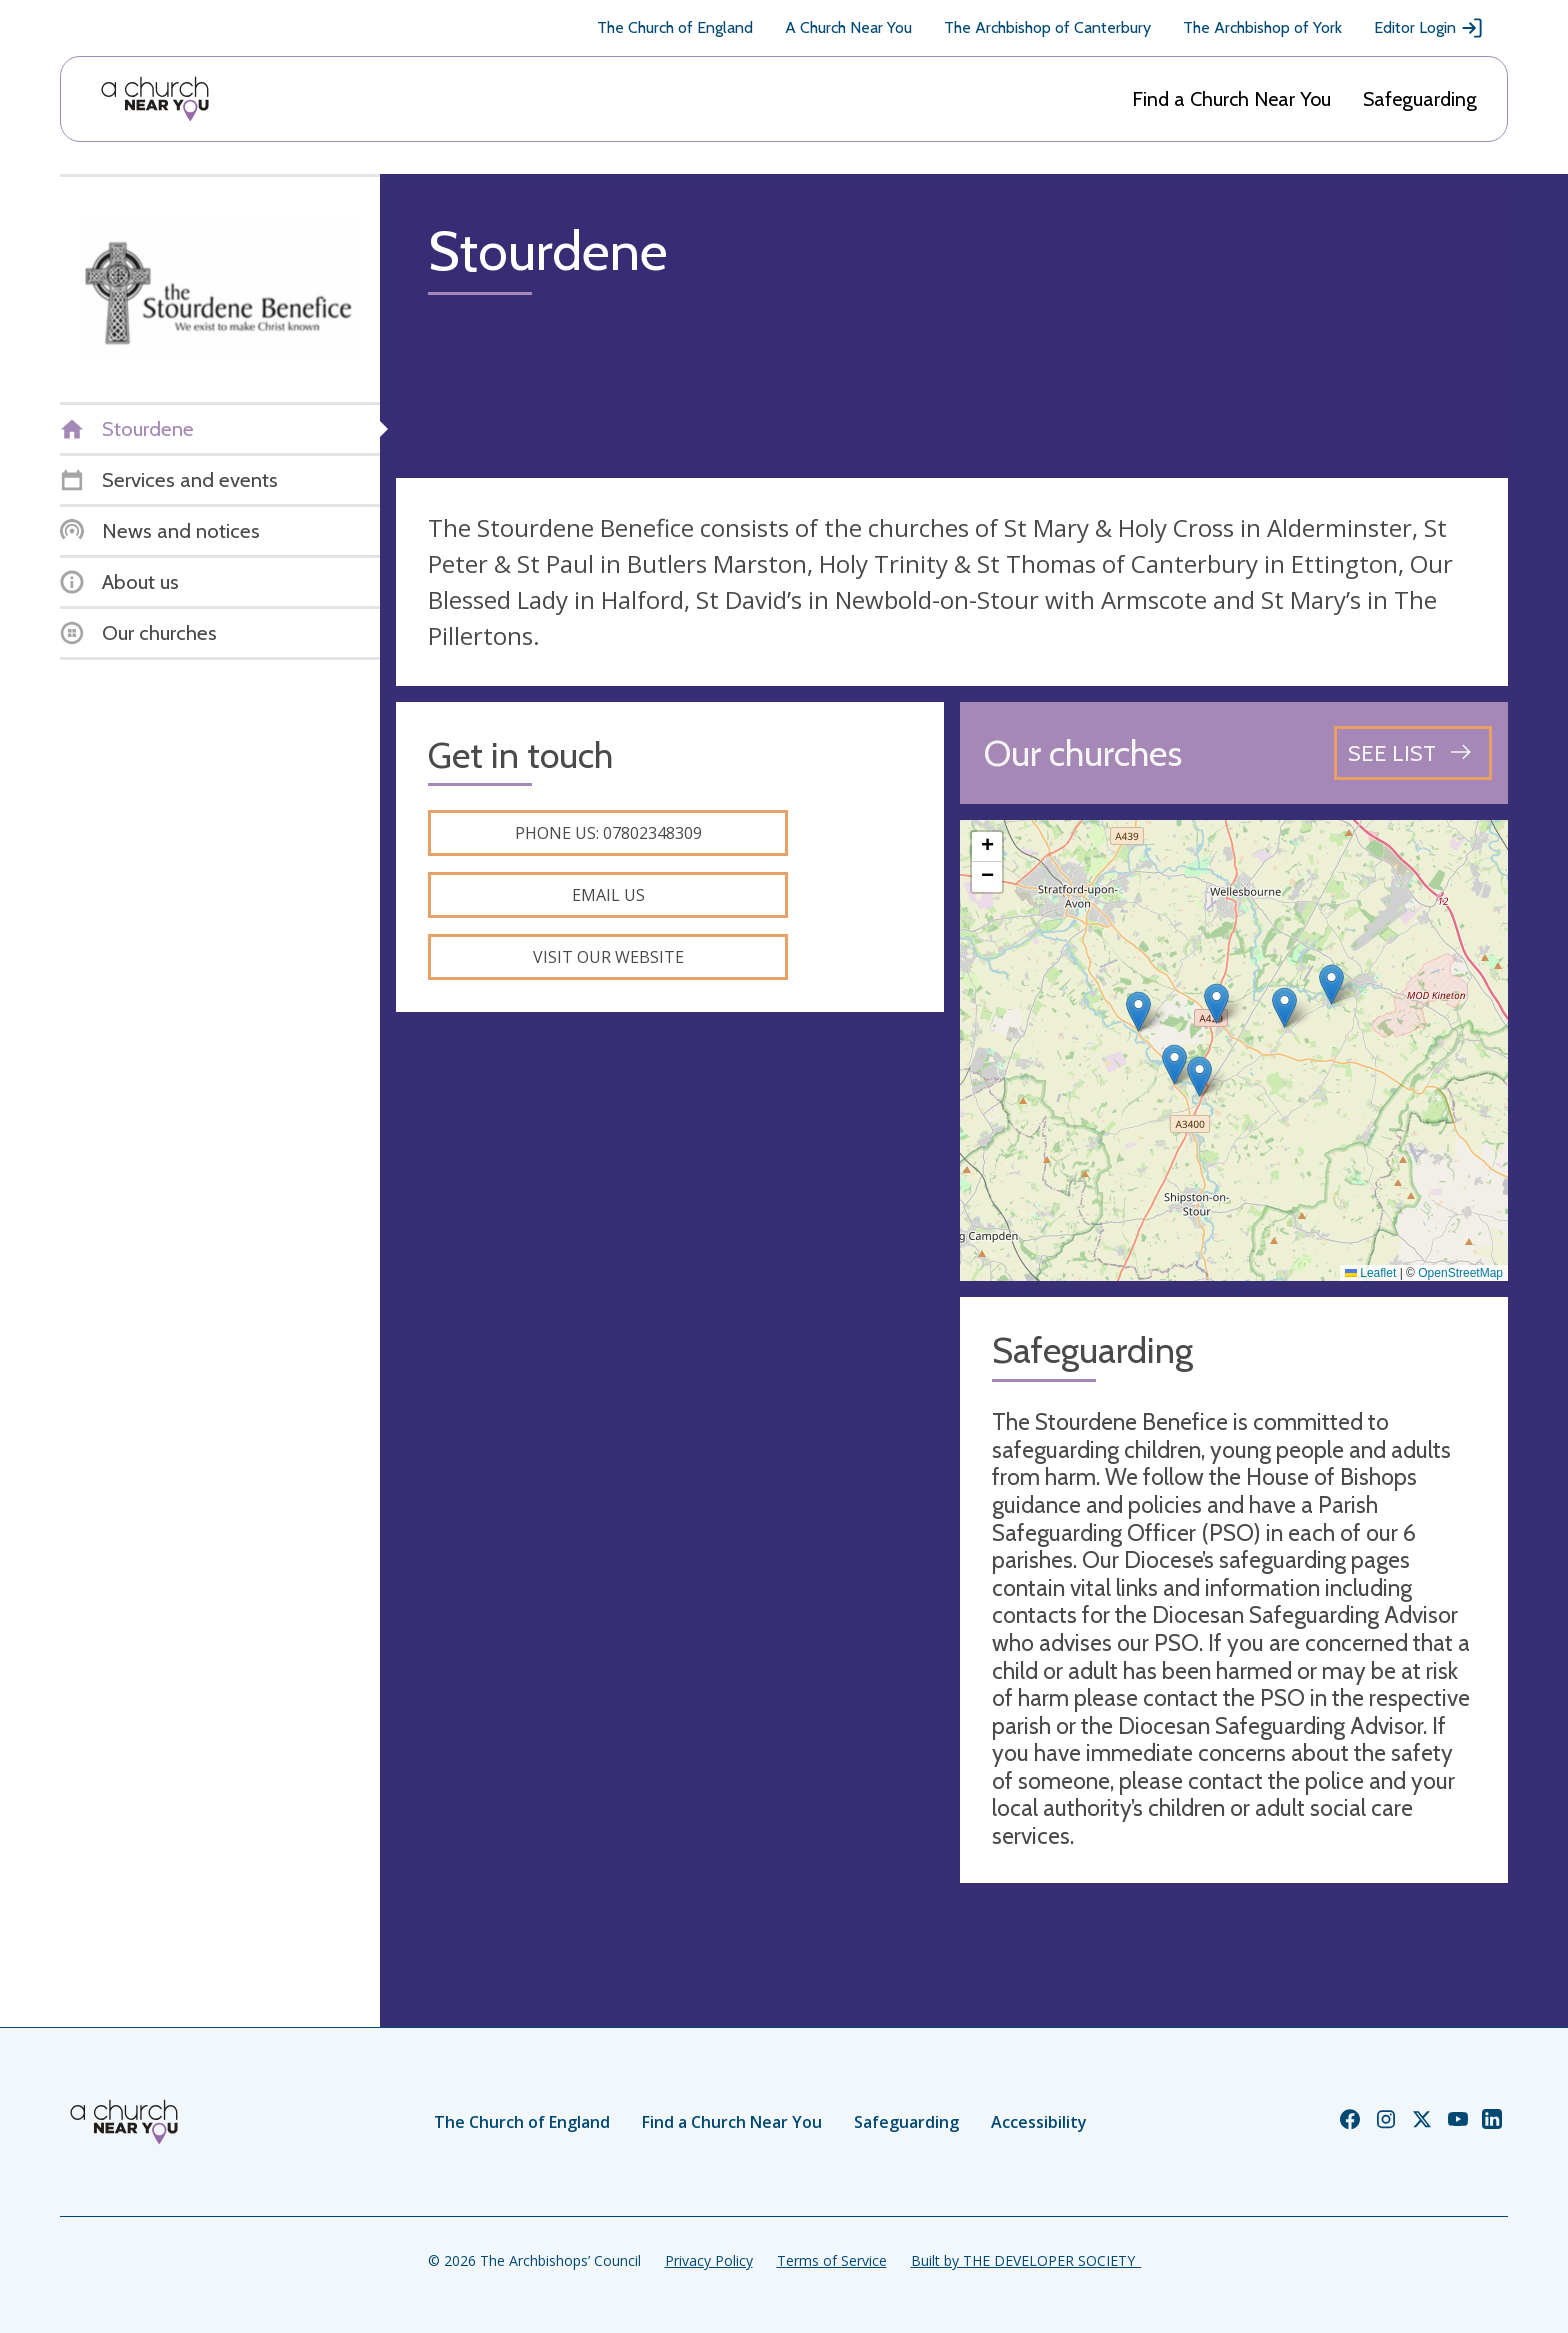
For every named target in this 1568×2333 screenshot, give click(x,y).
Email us (608, 895)
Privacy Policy (709, 2260)
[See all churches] (1413, 753)
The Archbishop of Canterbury (1047, 27)
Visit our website (608, 957)
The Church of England (675, 27)
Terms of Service (832, 2260)
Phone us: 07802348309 (608, 833)
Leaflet (1370, 1273)
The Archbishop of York (1262, 27)
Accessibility (1039, 2122)
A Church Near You (848, 27)
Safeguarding (1420, 99)
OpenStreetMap (1460, 1273)
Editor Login (1429, 28)
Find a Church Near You (1231, 99)
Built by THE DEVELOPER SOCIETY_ (1026, 2260)
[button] (1138, 1011)
